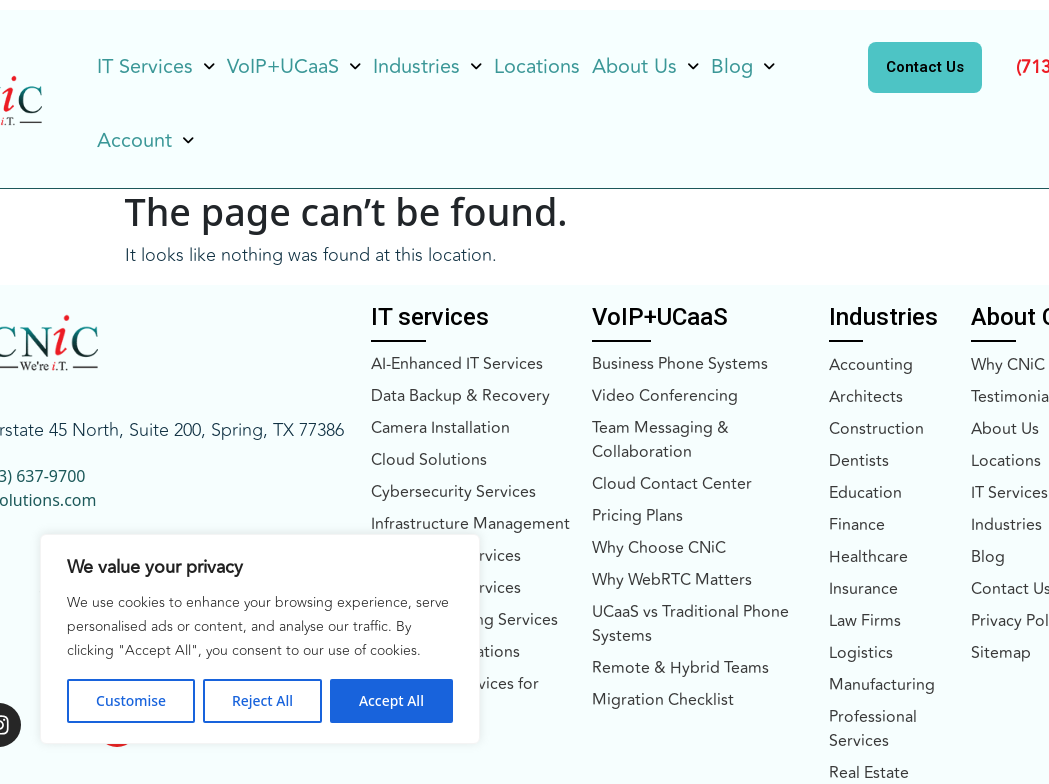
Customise (131, 700)
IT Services (156, 66)
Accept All (391, 700)
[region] (260, 639)
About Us (645, 66)
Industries (427, 66)
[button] (156, 67)
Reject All (262, 700)
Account (145, 140)
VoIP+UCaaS (294, 66)
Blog (743, 66)
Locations (537, 66)
